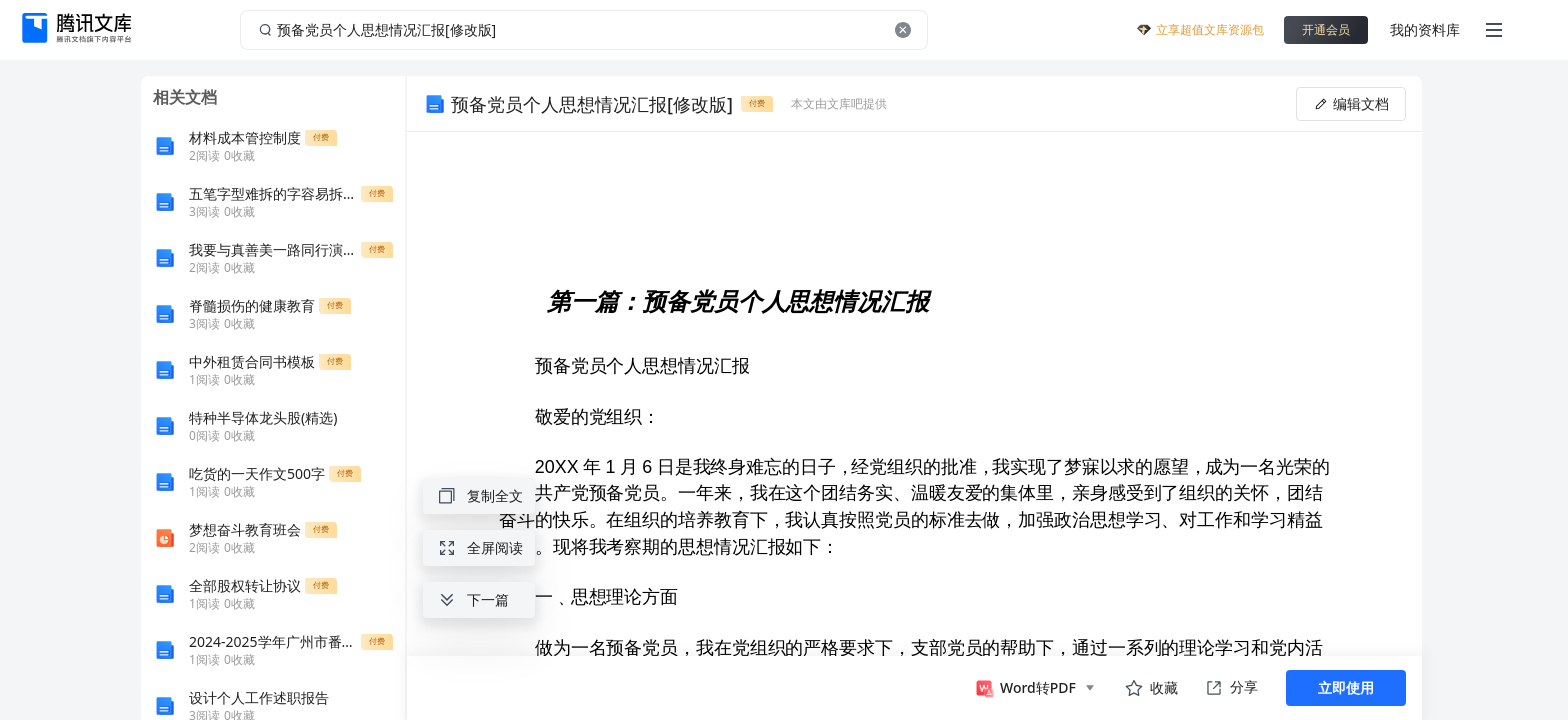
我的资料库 (1425, 29)
